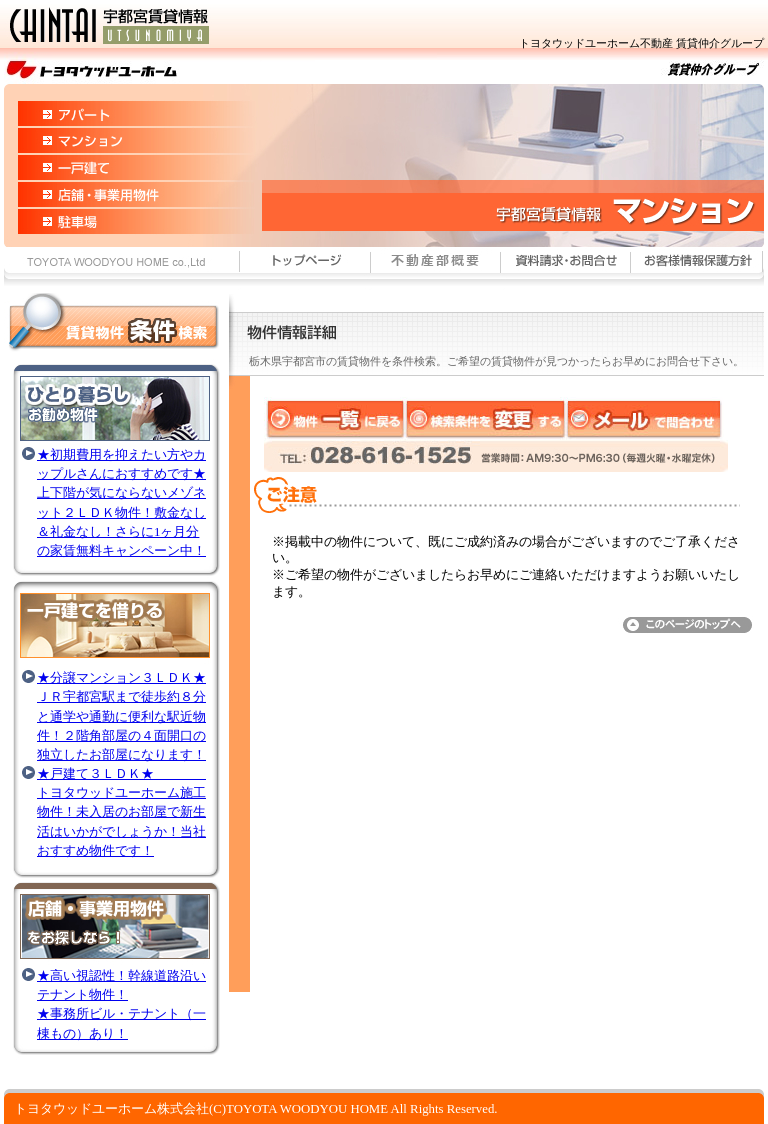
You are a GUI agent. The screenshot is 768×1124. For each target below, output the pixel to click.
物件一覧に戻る (335, 418)
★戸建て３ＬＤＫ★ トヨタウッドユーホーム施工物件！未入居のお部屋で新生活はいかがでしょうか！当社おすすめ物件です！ (121, 812)
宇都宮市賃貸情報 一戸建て (99, 167)
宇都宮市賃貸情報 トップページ (304, 269)
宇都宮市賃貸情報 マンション (99, 140)
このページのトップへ (691, 625)
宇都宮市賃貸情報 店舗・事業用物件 (99, 194)
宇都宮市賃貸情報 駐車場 (99, 227)
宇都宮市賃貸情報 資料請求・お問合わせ (565, 269)
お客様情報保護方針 (697, 269)
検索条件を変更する (487, 418)
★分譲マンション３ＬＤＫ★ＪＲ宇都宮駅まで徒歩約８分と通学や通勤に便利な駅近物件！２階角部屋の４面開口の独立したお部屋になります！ (121, 716)
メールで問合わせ (646, 418)
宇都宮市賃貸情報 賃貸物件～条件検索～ (111, 326)
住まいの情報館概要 (436, 269)
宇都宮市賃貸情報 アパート (99, 105)
